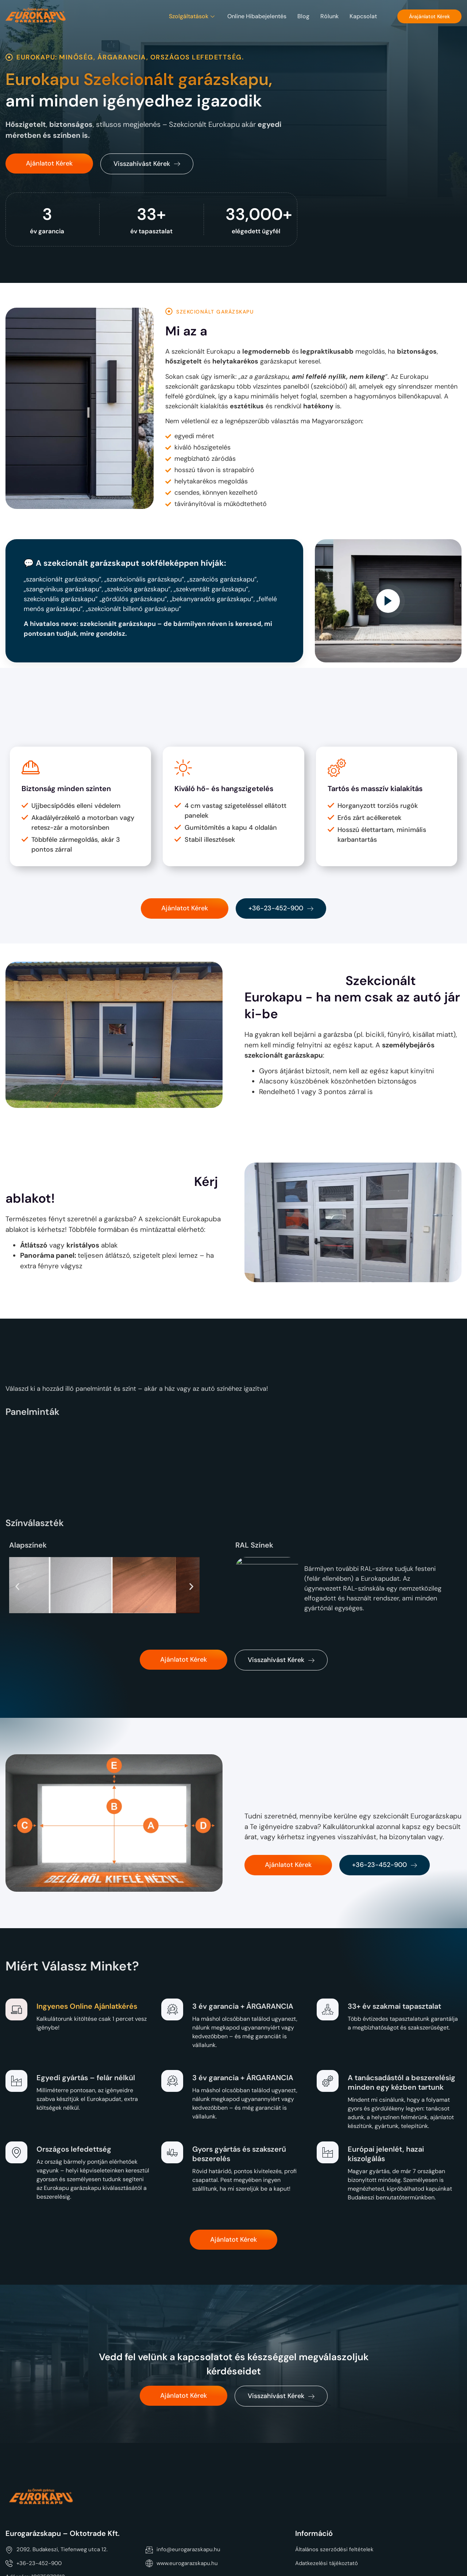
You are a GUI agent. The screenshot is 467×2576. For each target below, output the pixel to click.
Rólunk (329, 16)
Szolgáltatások (192, 16)
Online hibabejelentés (256, 16)
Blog (303, 16)
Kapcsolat (363, 16)
